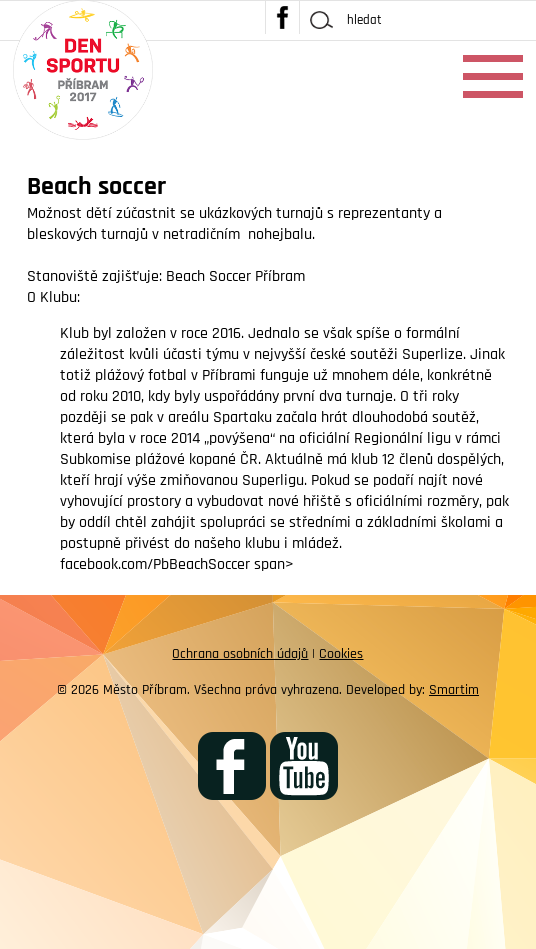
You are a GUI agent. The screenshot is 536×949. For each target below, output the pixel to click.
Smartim (454, 690)
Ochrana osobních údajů (240, 654)
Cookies (341, 654)
